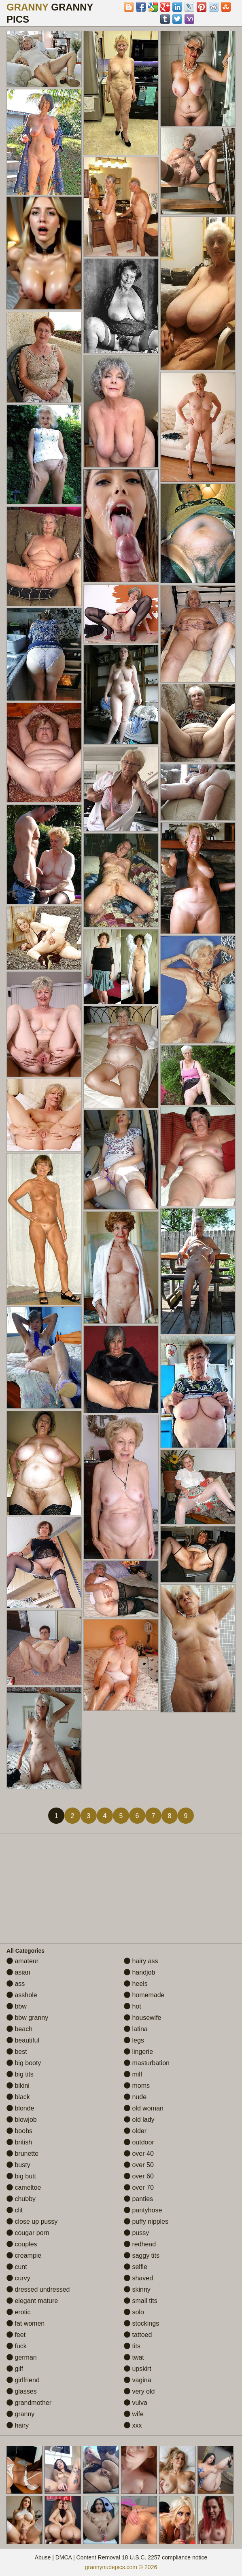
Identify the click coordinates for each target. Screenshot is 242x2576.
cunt (16, 2266)
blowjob (21, 2119)
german (21, 2357)
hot (132, 2006)
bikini (18, 2085)
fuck (16, 2346)
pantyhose (143, 2210)
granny (20, 2414)
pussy (136, 2232)
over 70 (139, 2187)
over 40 (139, 2153)
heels (136, 1983)
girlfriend (23, 2380)
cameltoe (23, 2187)
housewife (142, 2017)
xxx (133, 2425)
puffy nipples (146, 2221)
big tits (20, 2074)
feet (15, 2334)
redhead (140, 2244)
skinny (137, 2289)
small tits (140, 2300)
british (19, 2142)
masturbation (147, 2063)
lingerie (138, 2051)
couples (21, 2244)
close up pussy (31, 2221)
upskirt (137, 2368)
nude (135, 2096)
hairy (17, 2425)
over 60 (139, 2176)
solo (134, 2312)
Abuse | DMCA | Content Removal (77, 2557)
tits (132, 2346)
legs (134, 2040)
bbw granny (27, 2017)
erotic (18, 2312)
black (18, 2096)
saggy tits (141, 2255)
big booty (23, 2063)
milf (133, 2074)
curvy (18, 2278)
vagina (137, 2380)
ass (15, 1983)
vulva (135, 2402)
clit (14, 2210)
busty (18, 2164)
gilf (14, 2368)
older (135, 2130)
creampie (23, 2255)
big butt (21, 2176)
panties (138, 2198)
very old (139, 2391)
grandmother (28, 2402)
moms (137, 2085)
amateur (22, 1961)
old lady (139, 2119)
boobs (19, 2130)
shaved (138, 2278)
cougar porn (27, 2232)
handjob (139, 1972)
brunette (22, 2153)
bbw (16, 2006)
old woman (143, 2108)
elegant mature (32, 2300)
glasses (21, 2391)
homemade (144, 1995)
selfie (135, 2266)
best (16, 2051)
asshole (21, 1995)
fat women (25, 2323)
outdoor (139, 2142)
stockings (141, 2323)
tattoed (138, 2334)
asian (18, 1972)
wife (134, 2414)
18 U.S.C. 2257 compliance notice (165, 2557)
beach (19, 2029)
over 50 (139, 2164)
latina (136, 2029)
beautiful (22, 2040)
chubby (21, 2198)
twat (134, 2357)
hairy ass (141, 1961)
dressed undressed (38, 2289)
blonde (20, 2108)
